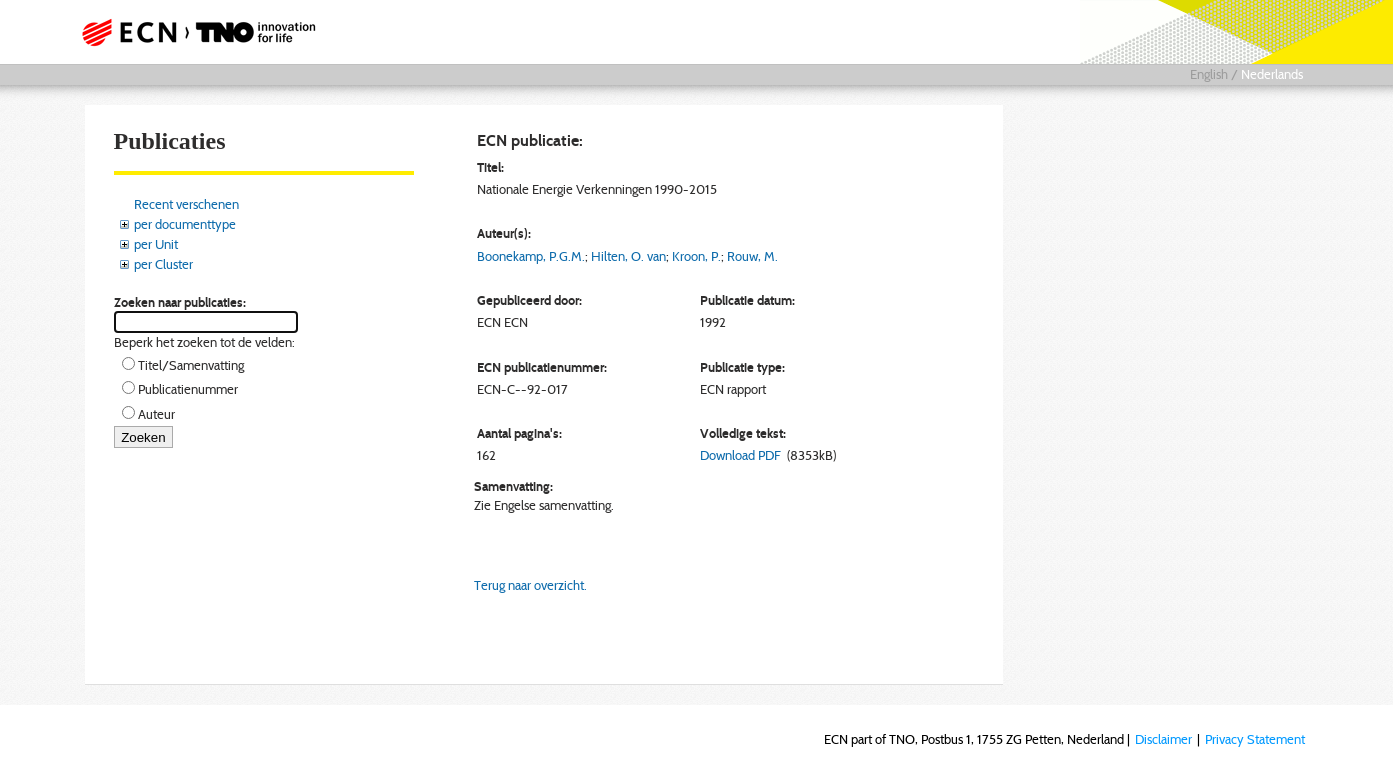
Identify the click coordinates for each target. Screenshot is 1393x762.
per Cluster (163, 264)
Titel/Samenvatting (191, 365)
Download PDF (740, 455)
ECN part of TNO (192, 32)
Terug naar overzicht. (530, 585)
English (1209, 74)
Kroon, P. (696, 256)
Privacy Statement (1255, 739)
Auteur (156, 414)
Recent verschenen (186, 204)
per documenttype (185, 224)
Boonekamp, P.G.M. (531, 256)
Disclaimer (1163, 739)
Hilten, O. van (628, 256)
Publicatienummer (188, 389)
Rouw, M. (752, 256)
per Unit (156, 244)
